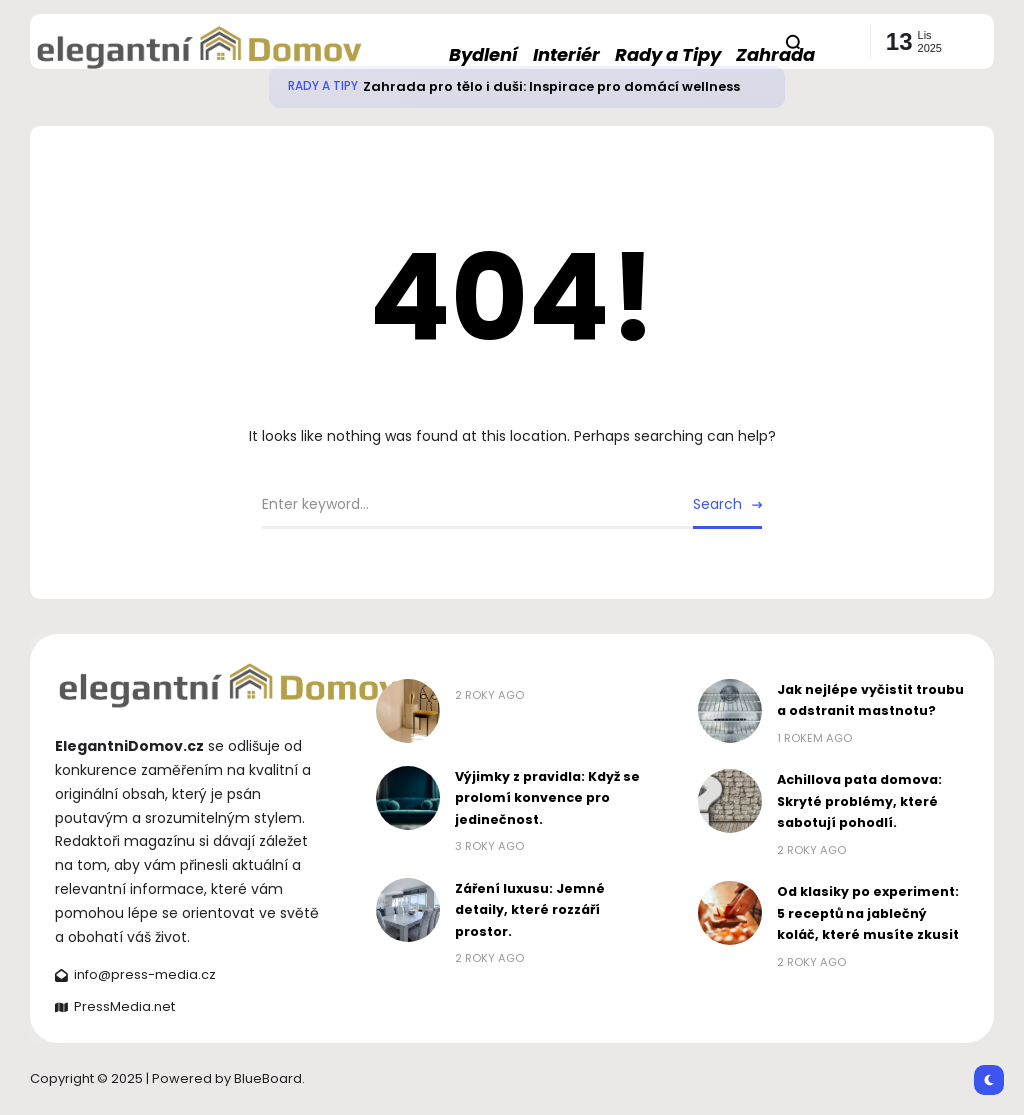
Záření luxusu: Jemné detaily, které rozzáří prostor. (530, 910)
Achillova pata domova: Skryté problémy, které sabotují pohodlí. (859, 801)
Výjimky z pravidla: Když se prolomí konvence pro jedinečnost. (547, 798)
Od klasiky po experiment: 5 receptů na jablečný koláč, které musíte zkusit (868, 913)
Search (717, 504)
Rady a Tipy (323, 86)
